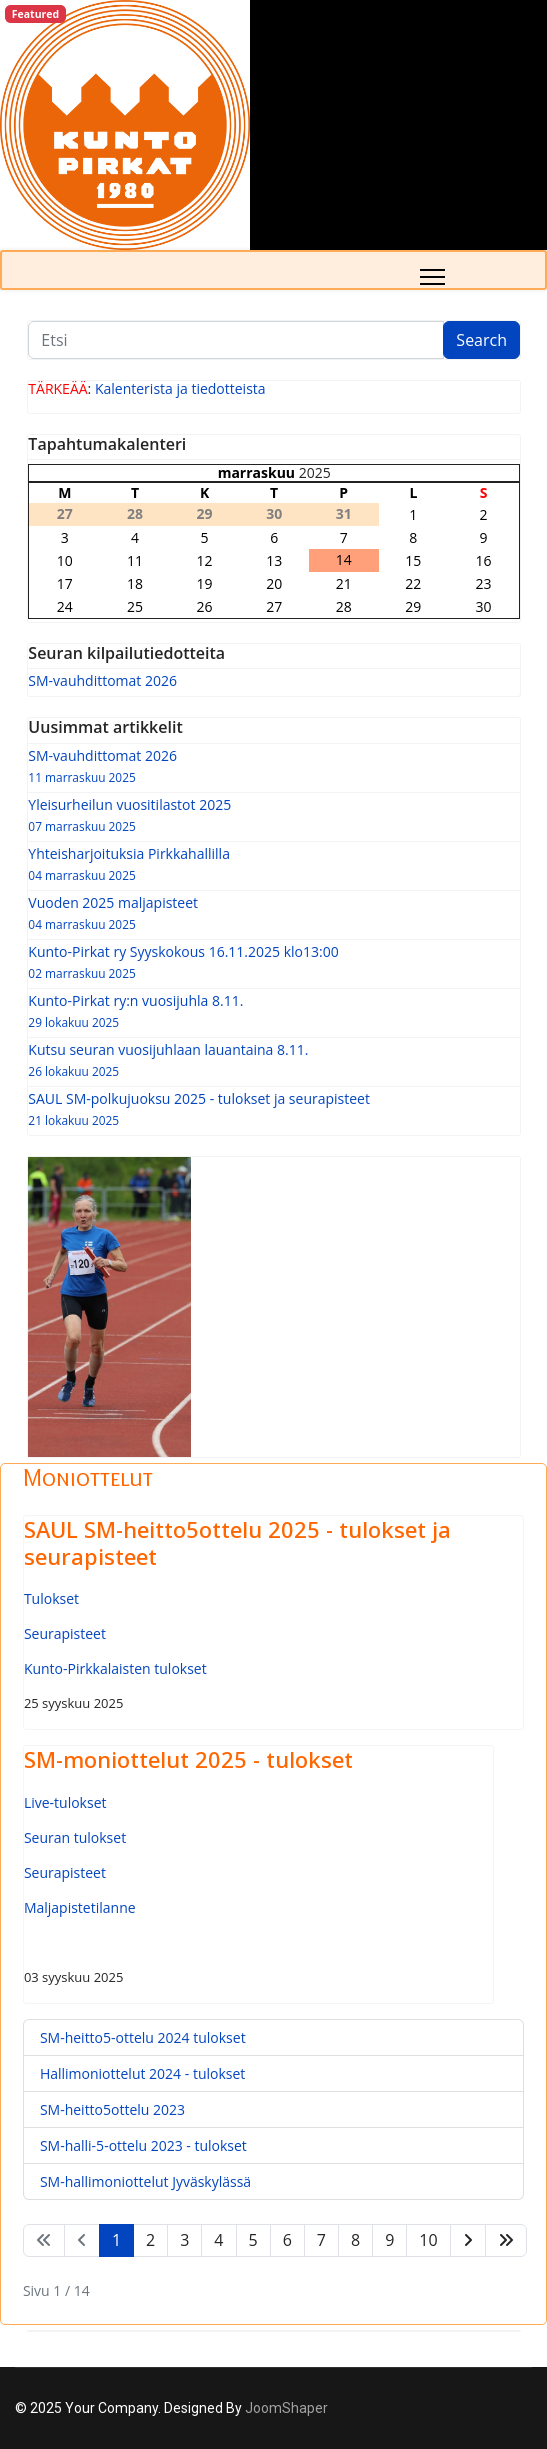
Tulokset (51, 1598)
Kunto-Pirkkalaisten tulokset (115, 1668)
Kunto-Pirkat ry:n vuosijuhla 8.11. (274, 1010)
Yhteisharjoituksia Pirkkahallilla (274, 863)
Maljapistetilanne (80, 1907)
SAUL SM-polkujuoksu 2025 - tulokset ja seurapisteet (274, 1108)
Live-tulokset (65, 1802)
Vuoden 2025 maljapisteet (274, 912)
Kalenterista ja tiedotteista (180, 388)
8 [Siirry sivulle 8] (355, 2240)
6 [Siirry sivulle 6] (287, 2240)
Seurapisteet (65, 1633)
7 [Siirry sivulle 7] (321, 2240)
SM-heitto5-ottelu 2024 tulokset (143, 2037)
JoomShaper (286, 2408)
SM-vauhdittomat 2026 (102, 680)
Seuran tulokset (75, 1837)
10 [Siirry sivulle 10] (428, 2240)
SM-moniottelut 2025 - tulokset (188, 1759)
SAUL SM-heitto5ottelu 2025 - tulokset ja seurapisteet (237, 1542)
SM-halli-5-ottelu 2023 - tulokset (143, 2145)
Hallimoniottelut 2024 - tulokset (142, 2073)
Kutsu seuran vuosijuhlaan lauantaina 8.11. (274, 1059)
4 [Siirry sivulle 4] (218, 2240)
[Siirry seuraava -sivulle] (468, 2240)
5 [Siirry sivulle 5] (253, 2240)
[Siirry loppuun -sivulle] (506, 2240)
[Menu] (432, 277)
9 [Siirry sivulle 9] (389, 2240)
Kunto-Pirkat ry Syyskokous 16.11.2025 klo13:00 (274, 961)
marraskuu (256, 472)
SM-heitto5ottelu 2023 (112, 2109)
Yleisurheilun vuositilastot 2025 (274, 814)
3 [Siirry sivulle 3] (184, 2240)
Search (481, 340)
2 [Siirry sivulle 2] (150, 2240)
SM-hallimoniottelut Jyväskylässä (145, 2181)
